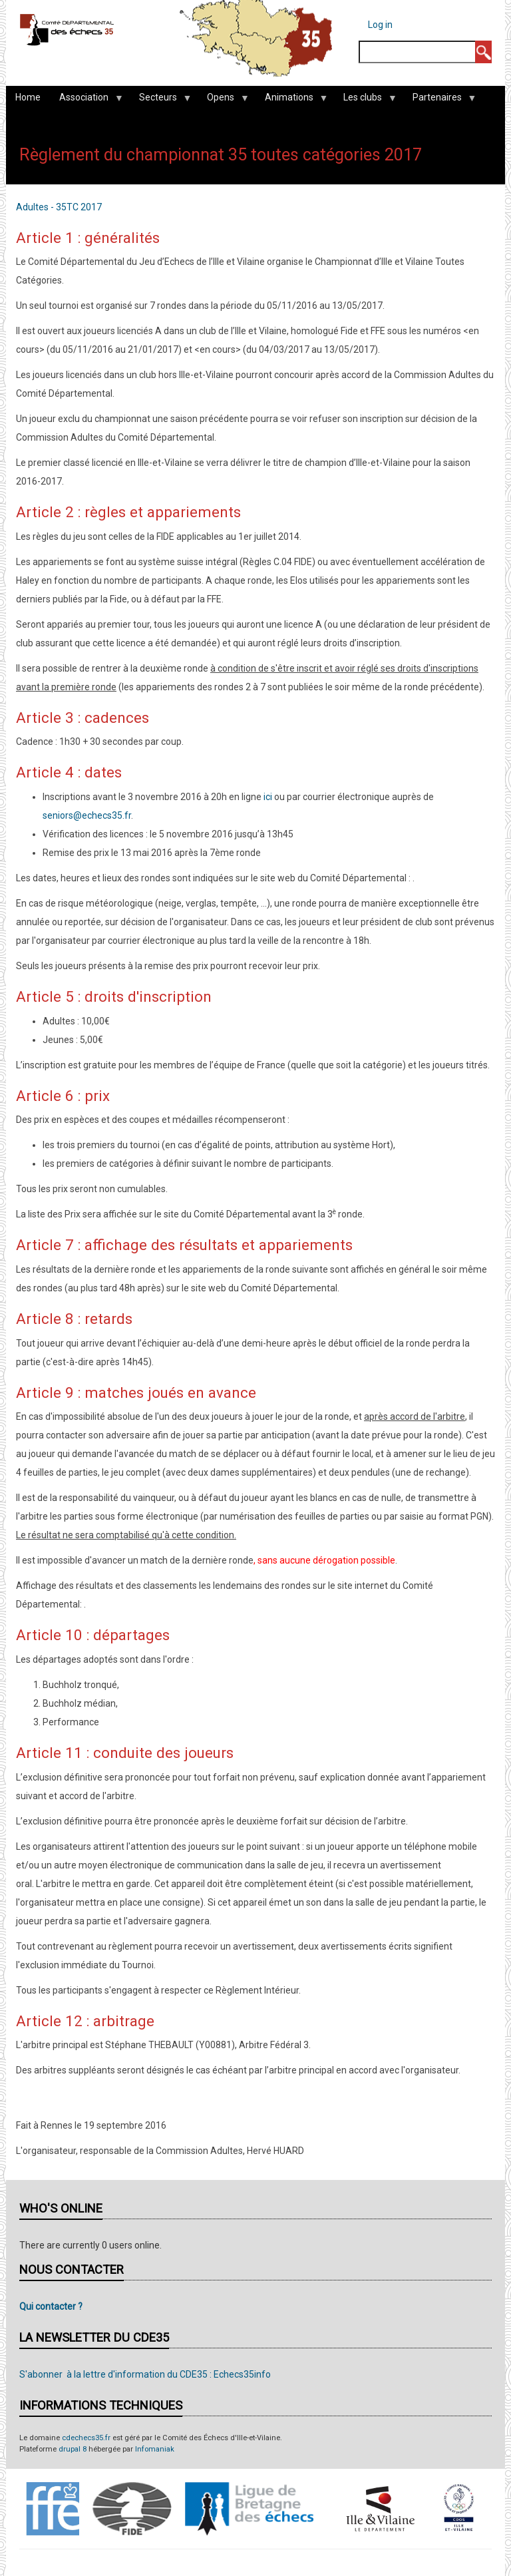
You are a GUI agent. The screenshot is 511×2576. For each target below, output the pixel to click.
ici (267, 796)
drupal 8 (72, 2449)
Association (86, 100)
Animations (291, 100)
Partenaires (439, 100)
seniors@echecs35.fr (87, 815)
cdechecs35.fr (86, 2438)
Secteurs (160, 100)
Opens (223, 100)
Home (28, 97)
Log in (380, 24)
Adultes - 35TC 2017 (59, 207)
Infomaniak (154, 2449)
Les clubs (365, 100)
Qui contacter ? (51, 2306)
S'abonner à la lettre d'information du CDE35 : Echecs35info (145, 2374)
